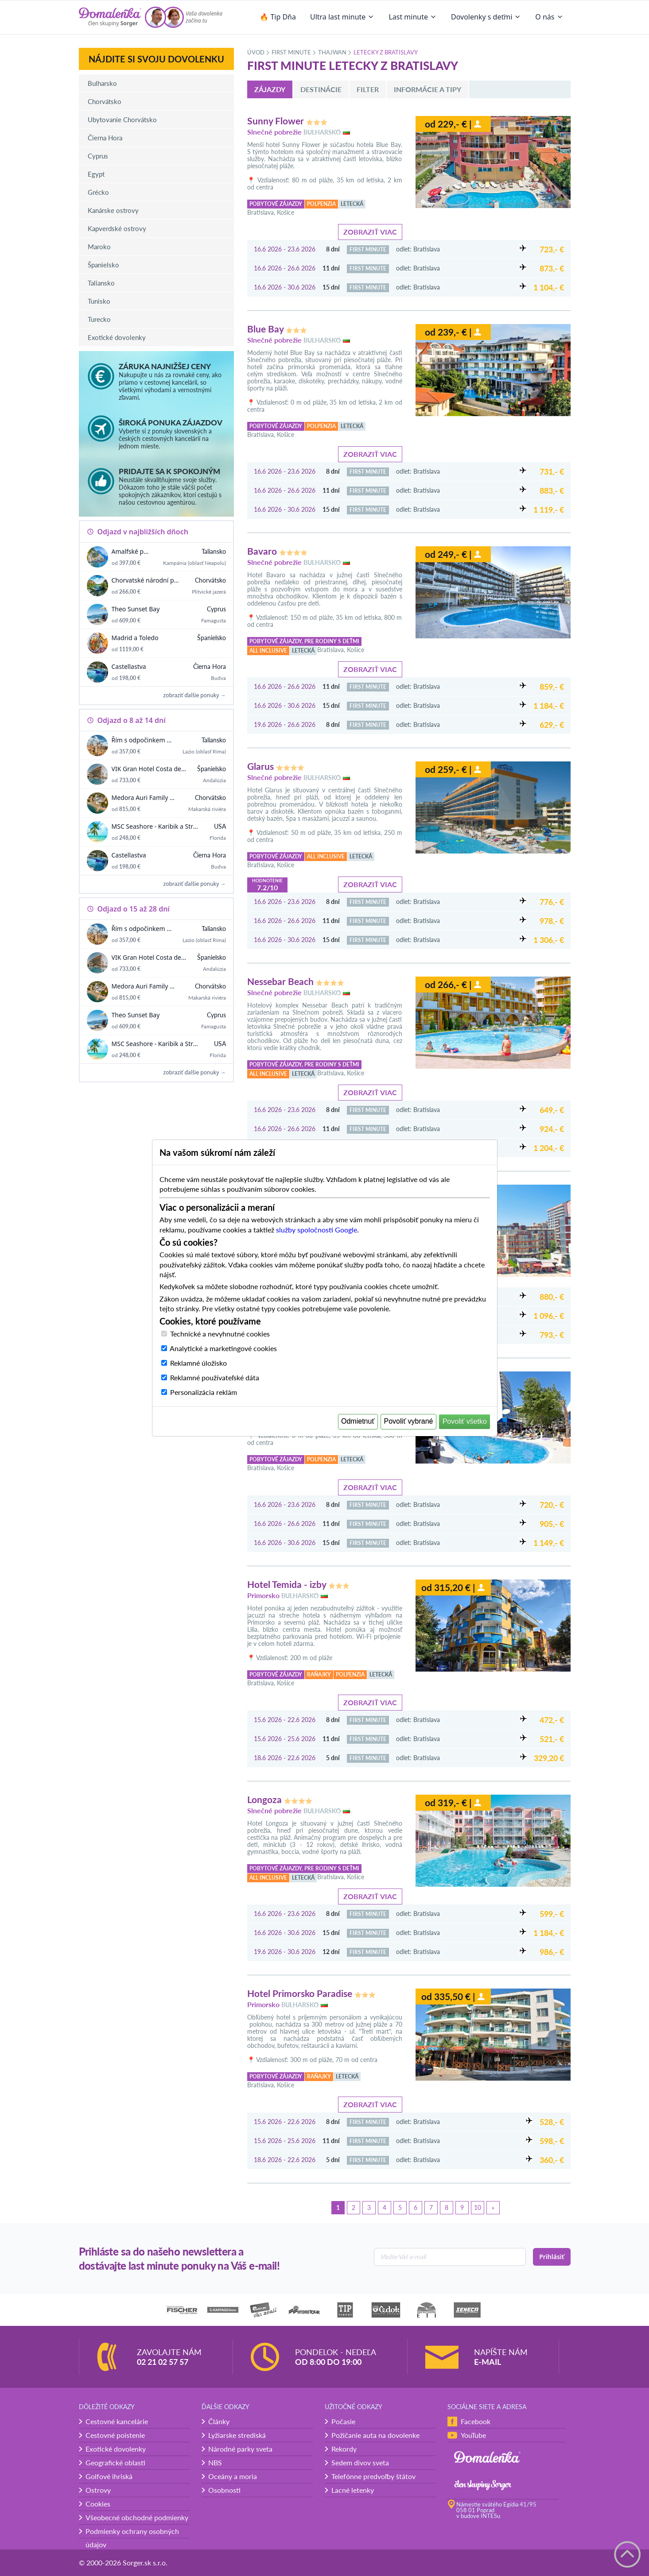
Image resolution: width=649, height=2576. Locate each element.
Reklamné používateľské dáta (214, 1377)
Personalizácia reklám (203, 1392)
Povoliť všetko (465, 1421)
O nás (549, 17)
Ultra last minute (342, 17)
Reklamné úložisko (198, 1363)
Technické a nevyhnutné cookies (220, 1333)
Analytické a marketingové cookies (223, 1348)
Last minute (413, 17)
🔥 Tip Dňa (278, 17)
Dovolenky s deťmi (486, 17)
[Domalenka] (110, 17)
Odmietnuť (357, 1421)
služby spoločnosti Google (316, 1229)
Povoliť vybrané (408, 1421)
